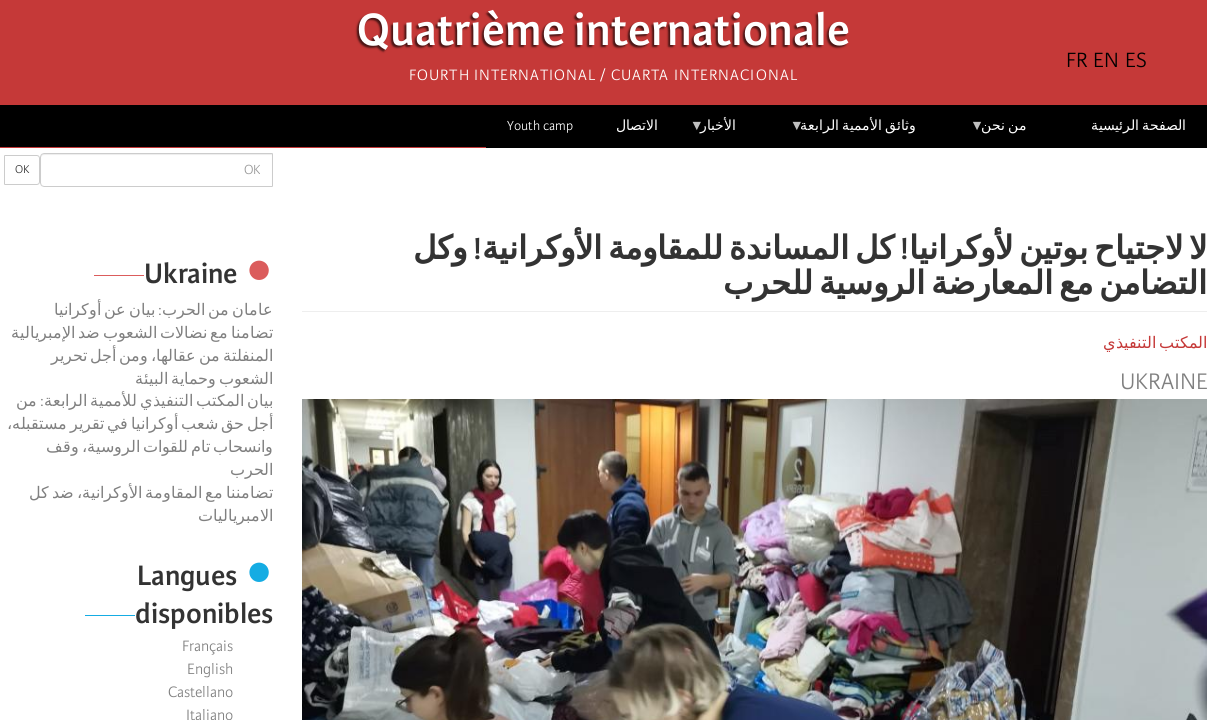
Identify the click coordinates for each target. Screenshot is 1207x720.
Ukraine (1163, 382)
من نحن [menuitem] (998, 132)
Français (207, 646)
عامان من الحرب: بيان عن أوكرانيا (163, 310)
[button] (698, 190)
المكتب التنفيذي (1155, 343)
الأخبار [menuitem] (713, 132)
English (210, 669)
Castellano (200, 692)
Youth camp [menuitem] (540, 125)
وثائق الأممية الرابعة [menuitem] (853, 132)
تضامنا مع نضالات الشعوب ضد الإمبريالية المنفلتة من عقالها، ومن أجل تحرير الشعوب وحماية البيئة (142, 356)
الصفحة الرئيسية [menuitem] (1138, 125)
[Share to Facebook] (810, 190)
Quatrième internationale (603, 35)
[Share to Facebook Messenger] (754, 190)
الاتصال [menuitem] (637, 125)
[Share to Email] (726, 190)
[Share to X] (782, 190)
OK (22, 169)
